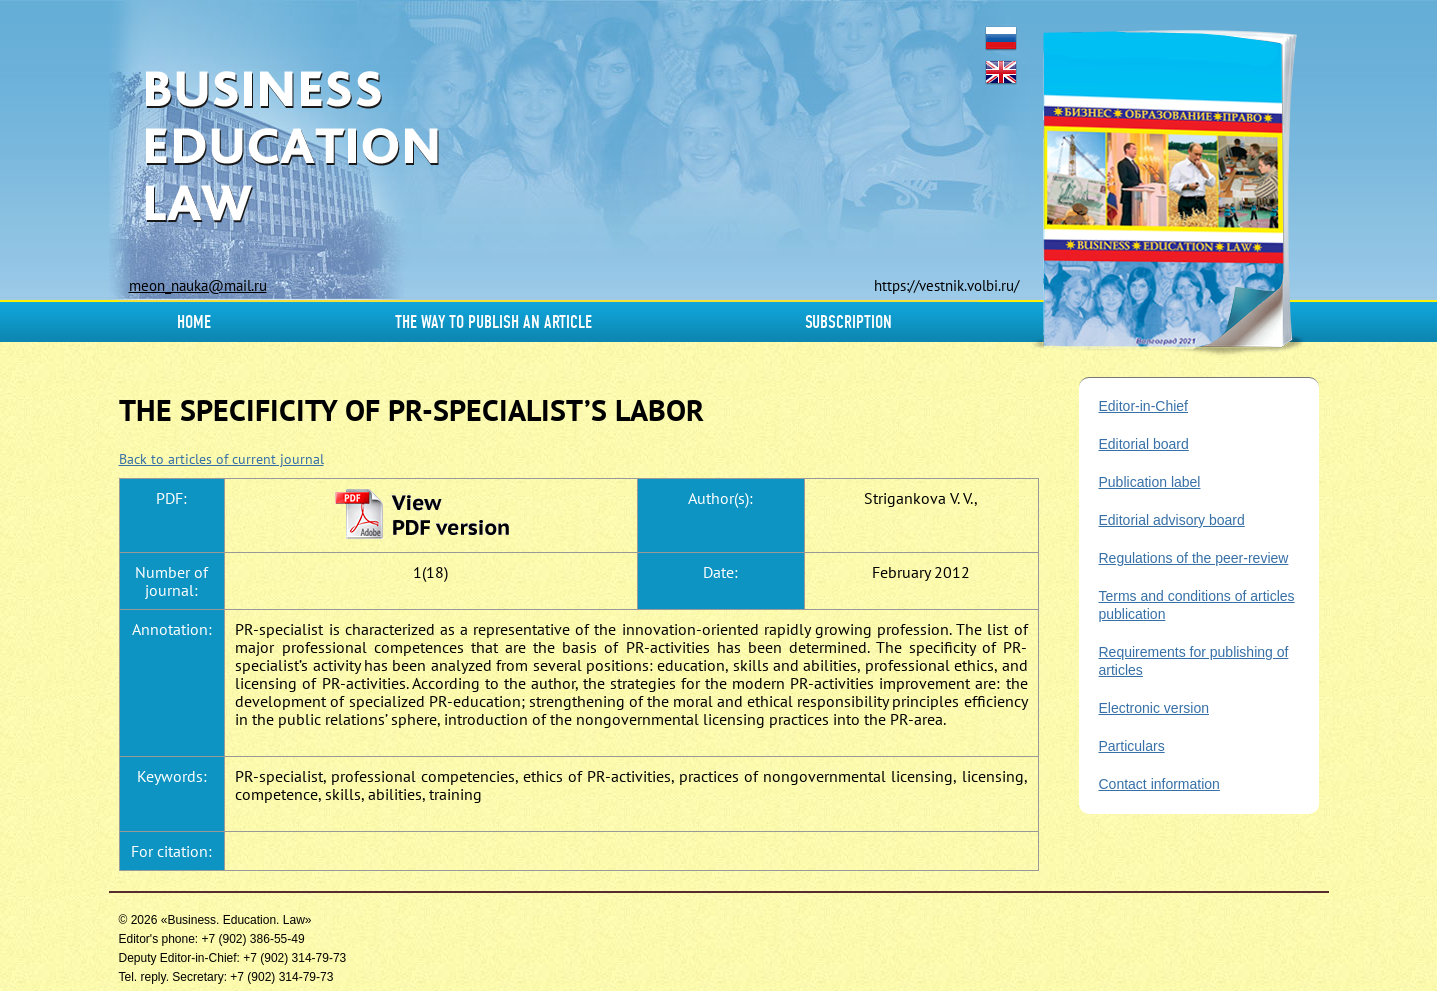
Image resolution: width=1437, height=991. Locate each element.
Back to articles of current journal (221, 459)
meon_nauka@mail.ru (198, 285)
